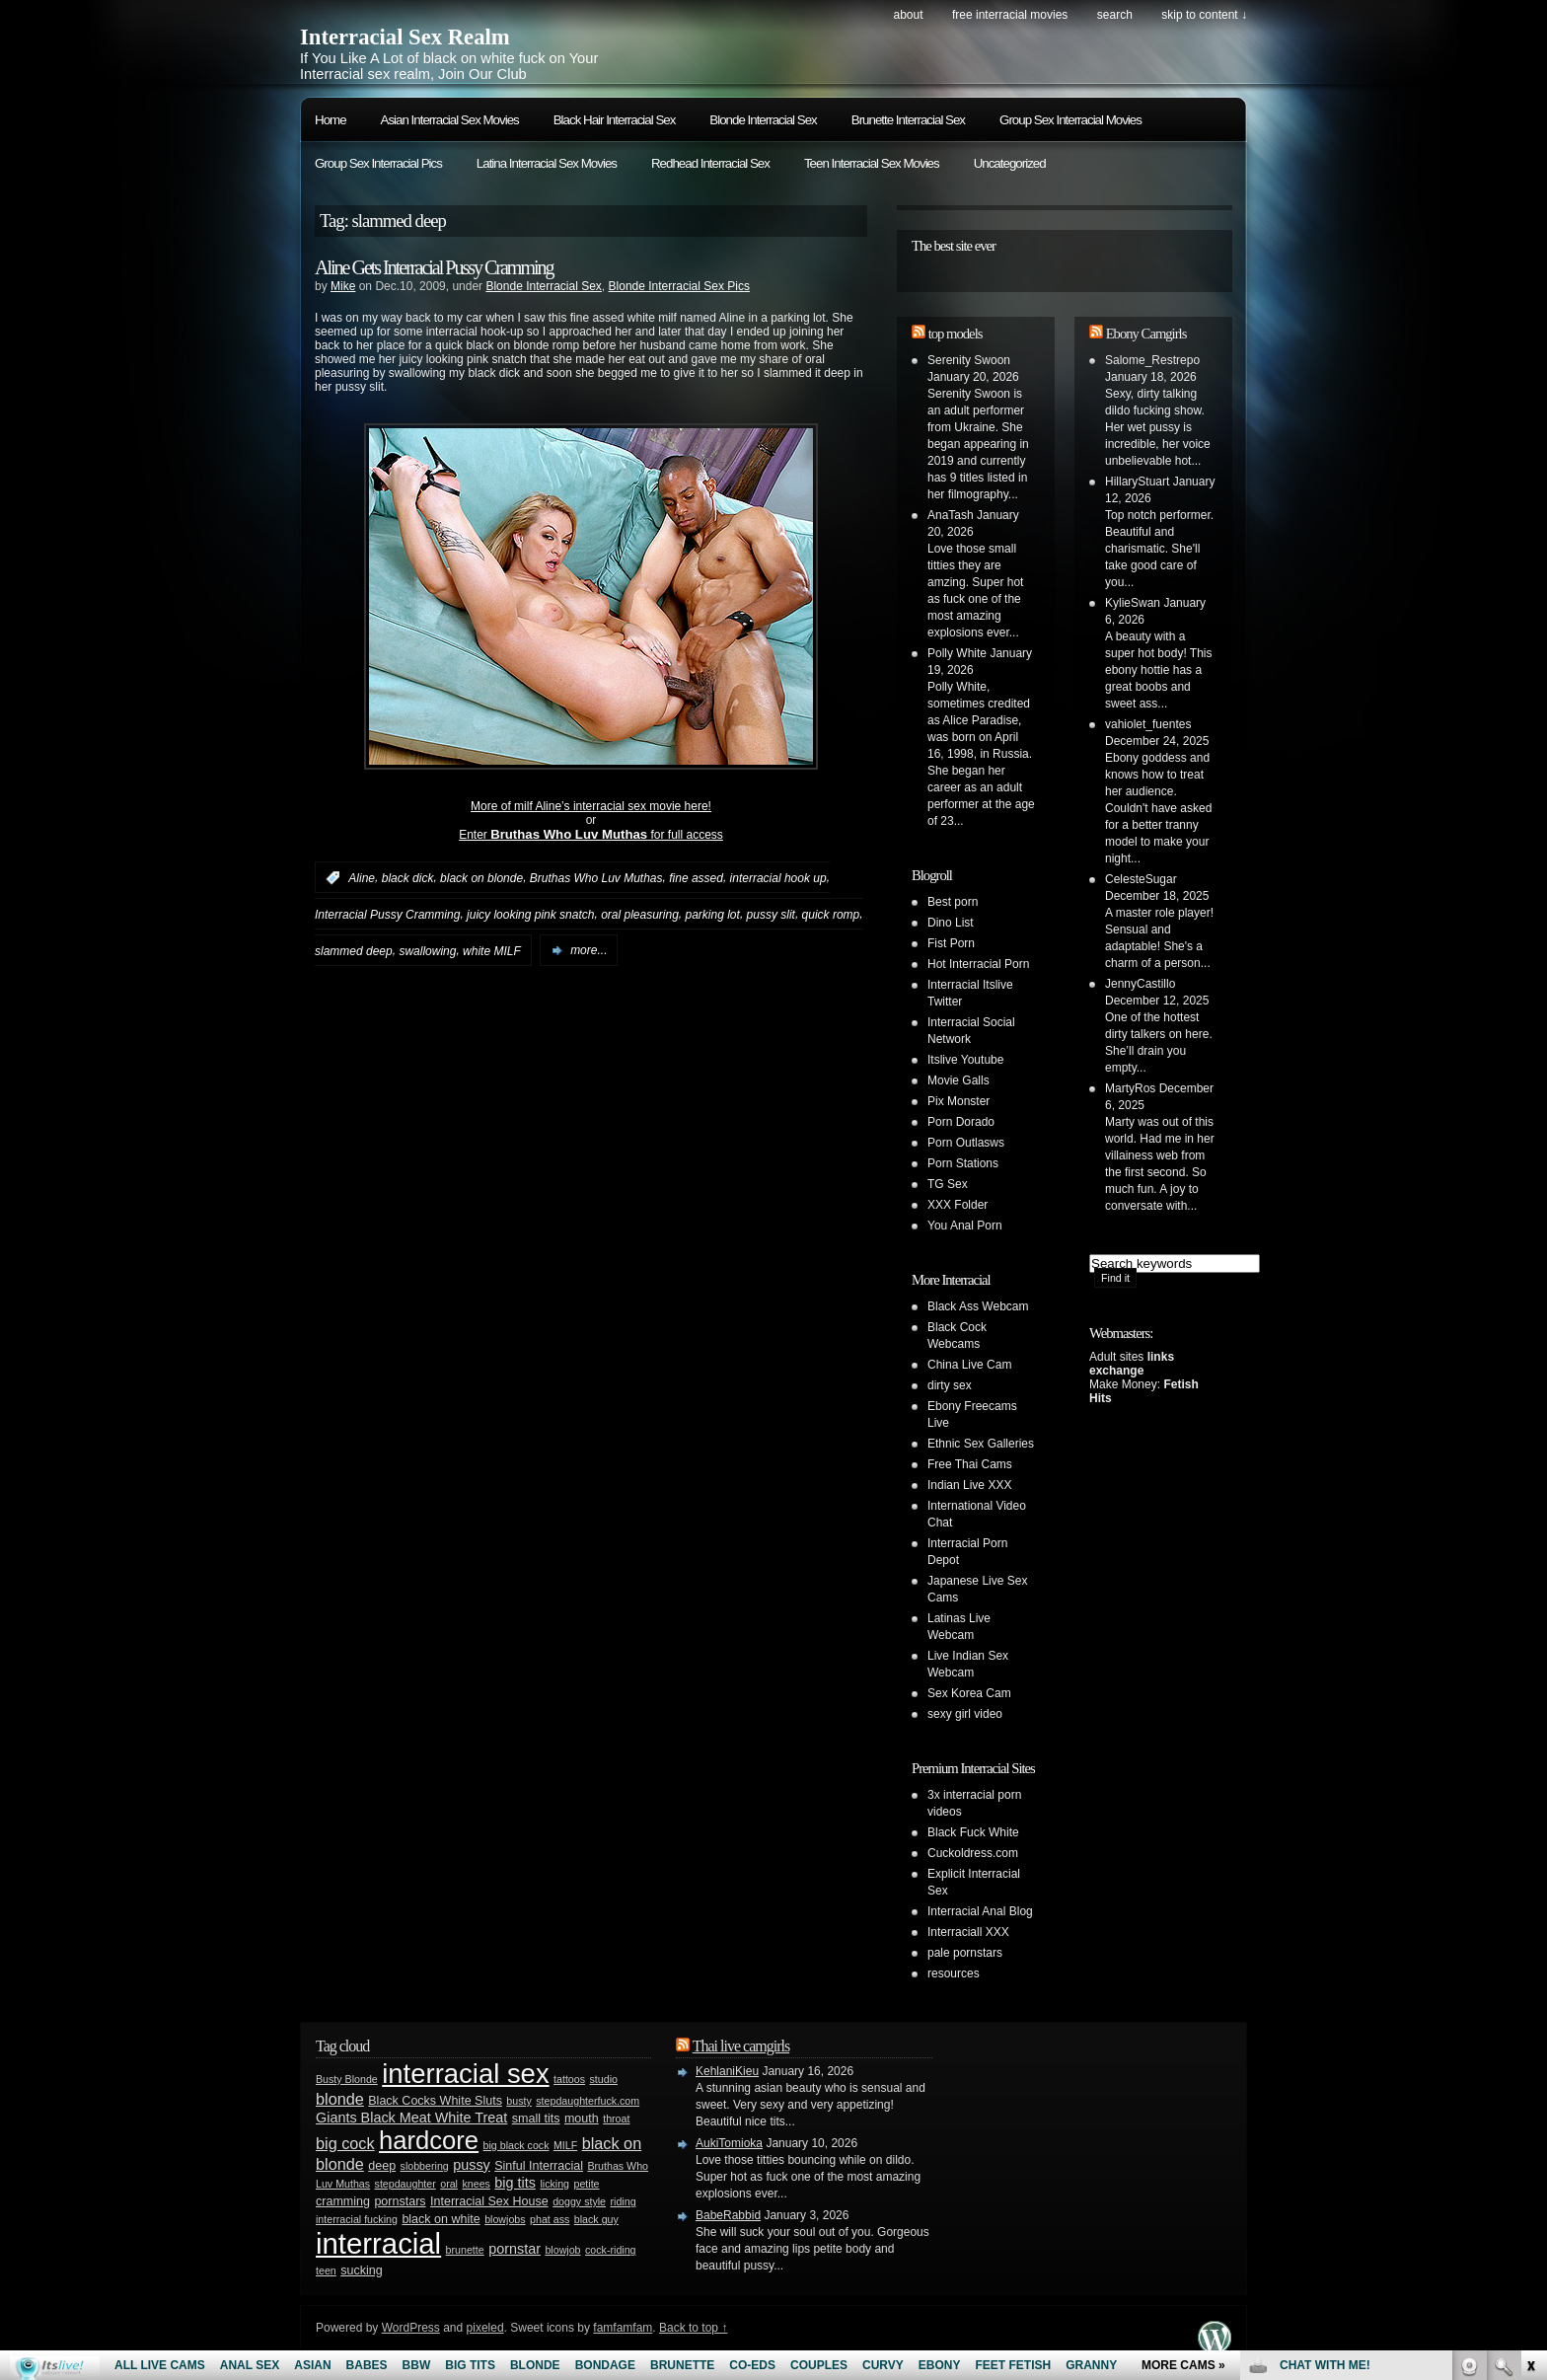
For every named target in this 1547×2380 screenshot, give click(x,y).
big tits (515, 2183)
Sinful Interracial (538, 2166)
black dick (408, 878)
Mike (343, 286)
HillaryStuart (1137, 481)
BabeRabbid (728, 2215)
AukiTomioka (729, 2143)
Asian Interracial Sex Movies (450, 119)
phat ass (549, 2219)
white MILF (492, 950)
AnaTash (950, 515)
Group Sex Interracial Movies (1070, 119)
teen (326, 2270)
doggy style (579, 2201)
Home (330, 119)
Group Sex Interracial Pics (378, 163)
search (1115, 15)
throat (616, 2118)
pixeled (485, 2328)
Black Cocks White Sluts (435, 2101)
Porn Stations (962, 1163)
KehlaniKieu (727, 2071)
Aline (361, 878)
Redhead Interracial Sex (710, 163)
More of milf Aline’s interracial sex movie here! (591, 806)
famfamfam (622, 2328)
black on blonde (481, 878)
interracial (378, 2243)
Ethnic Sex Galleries (980, 1443)
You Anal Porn (964, 1225)
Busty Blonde (347, 2079)
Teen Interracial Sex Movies (871, 163)
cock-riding (610, 2250)
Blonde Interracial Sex (762, 119)
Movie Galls (958, 1080)
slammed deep (354, 950)
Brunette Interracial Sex (908, 119)
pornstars (399, 2201)
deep (382, 2166)
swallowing (427, 950)
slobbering (425, 2166)
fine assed (696, 878)
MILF (565, 2145)
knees (475, 2184)
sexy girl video (964, 1714)
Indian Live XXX (969, 1485)
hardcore (429, 2140)
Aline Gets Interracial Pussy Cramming (434, 267)
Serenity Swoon (968, 360)
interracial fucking (357, 2219)
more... (588, 950)
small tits (536, 2118)
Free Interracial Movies (1010, 15)
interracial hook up (778, 878)
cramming (343, 2201)
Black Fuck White (973, 1832)
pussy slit (771, 915)
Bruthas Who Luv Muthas (596, 878)
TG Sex (947, 1184)
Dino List (950, 923)
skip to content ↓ (1204, 15)
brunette (465, 2250)
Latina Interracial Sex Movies (547, 163)
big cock (345, 2143)
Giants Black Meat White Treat (411, 2117)
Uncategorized (1010, 163)
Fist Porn (951, 943)
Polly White (957, 653)
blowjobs (504, 2219)
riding (623, 2201)
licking (554, 2184)
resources (953, 1973)
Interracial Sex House (489, 2201)
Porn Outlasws (965, 1143)
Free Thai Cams (969, 1464)
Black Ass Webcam (977, 1306)
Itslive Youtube (965, 1060)
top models (955, 333)
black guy (596, 2219)
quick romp (831, 915)
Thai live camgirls (741, 2046)
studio (604, 2079)
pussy (471, 2165)
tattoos (569, 2079)
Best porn (952, 902)
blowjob (562, 2250)
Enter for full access (591, 835)
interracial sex (465, 2073)
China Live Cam (969, 1365)
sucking (361, 2270)
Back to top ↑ (693, 2328)
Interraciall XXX (968, 1932)
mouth (581, 2118)
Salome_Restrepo (1152, 360)
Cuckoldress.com (972, 1853)
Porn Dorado (960, 1122)
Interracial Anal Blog (980, 1911)
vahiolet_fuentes (1148, 724)
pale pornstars (964, 1953)
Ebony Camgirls (1146, 333)
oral (449, 2184)
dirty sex (949, 1385)
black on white (440, 2219)
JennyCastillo (1140, 984)
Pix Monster (958, 1101)
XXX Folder (957, 1205)
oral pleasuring (640, 915)
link (1529, 2071)
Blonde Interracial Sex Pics (679, 286)
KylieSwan (1132, 603)
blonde (340, 2099)
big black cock (516, 2145)
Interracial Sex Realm (405, 37)
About (907, 15)
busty (518, 2101)
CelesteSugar (1141, 879)
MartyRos (1130, 1088)
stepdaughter (405, 2184)
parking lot (713, 915)
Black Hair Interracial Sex (614, 119)
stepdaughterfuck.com (587, 2101)
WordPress (411, 2328)
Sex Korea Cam (969, 1693)
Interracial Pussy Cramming (387, 915)
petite (586, 2184)
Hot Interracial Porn (978, 964)
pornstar (514, 2249)
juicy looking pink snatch (530, 915)
